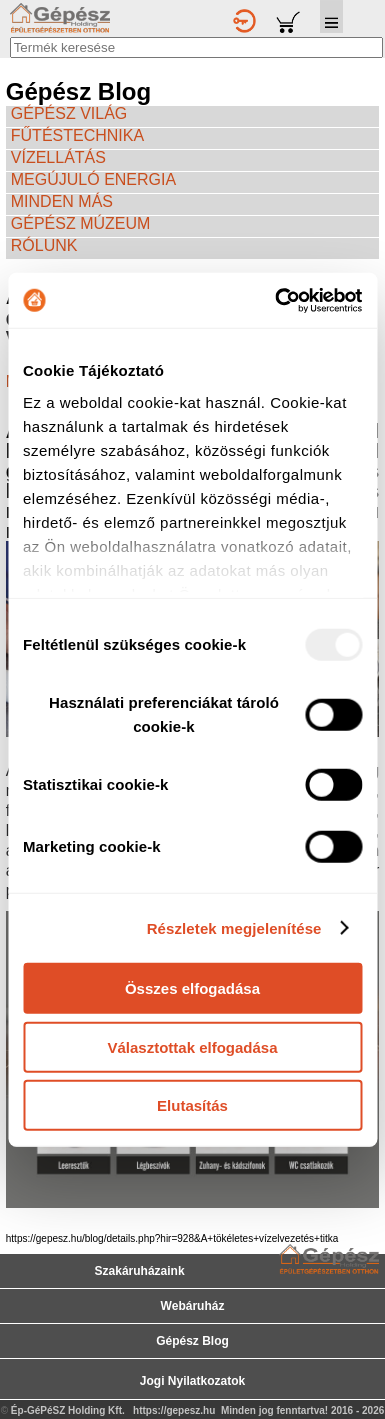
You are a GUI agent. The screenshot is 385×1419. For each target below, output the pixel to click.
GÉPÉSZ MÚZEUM (81, 223)
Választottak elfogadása (192, 1046)
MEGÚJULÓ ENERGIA (93, 179)
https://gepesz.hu (174, 1410)
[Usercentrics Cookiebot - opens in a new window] (276, 300)
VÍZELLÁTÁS (58, 157)
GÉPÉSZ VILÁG (69, 113)
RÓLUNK (44, 245)
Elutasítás (192, 1105)
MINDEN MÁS (62, 201)
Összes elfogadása (192, 988)
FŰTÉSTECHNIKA (77, 135)
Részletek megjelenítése (234, 927)
